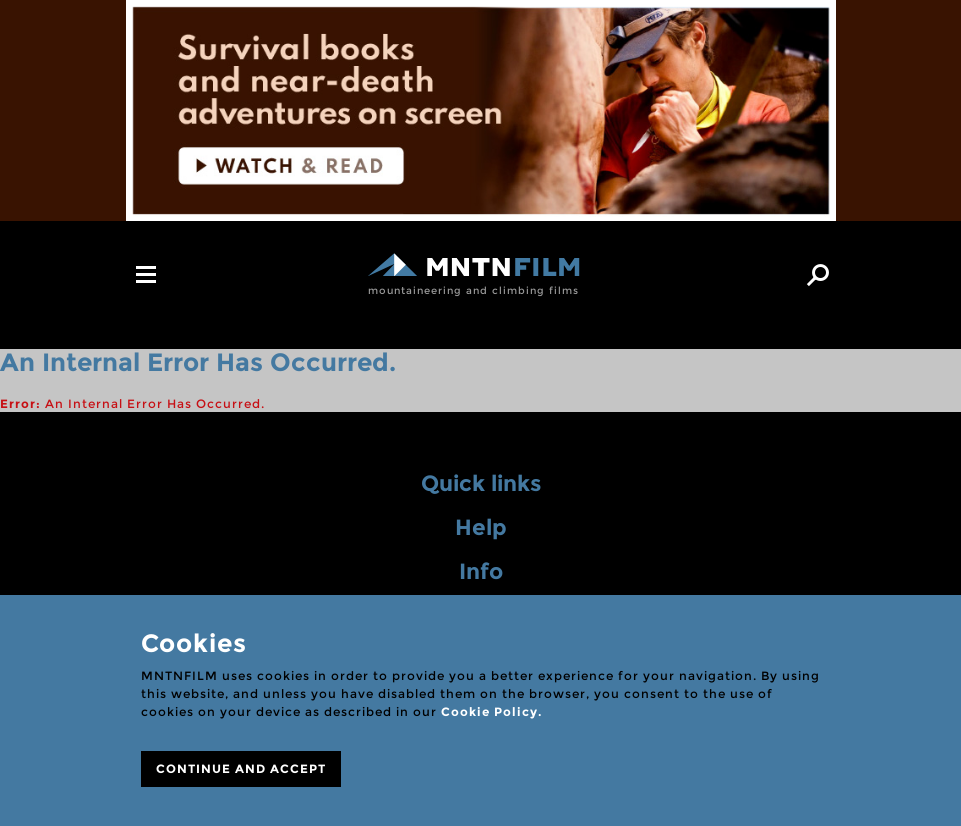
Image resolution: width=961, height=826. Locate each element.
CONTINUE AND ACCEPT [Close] (241, 768)
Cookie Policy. (491, 711)
